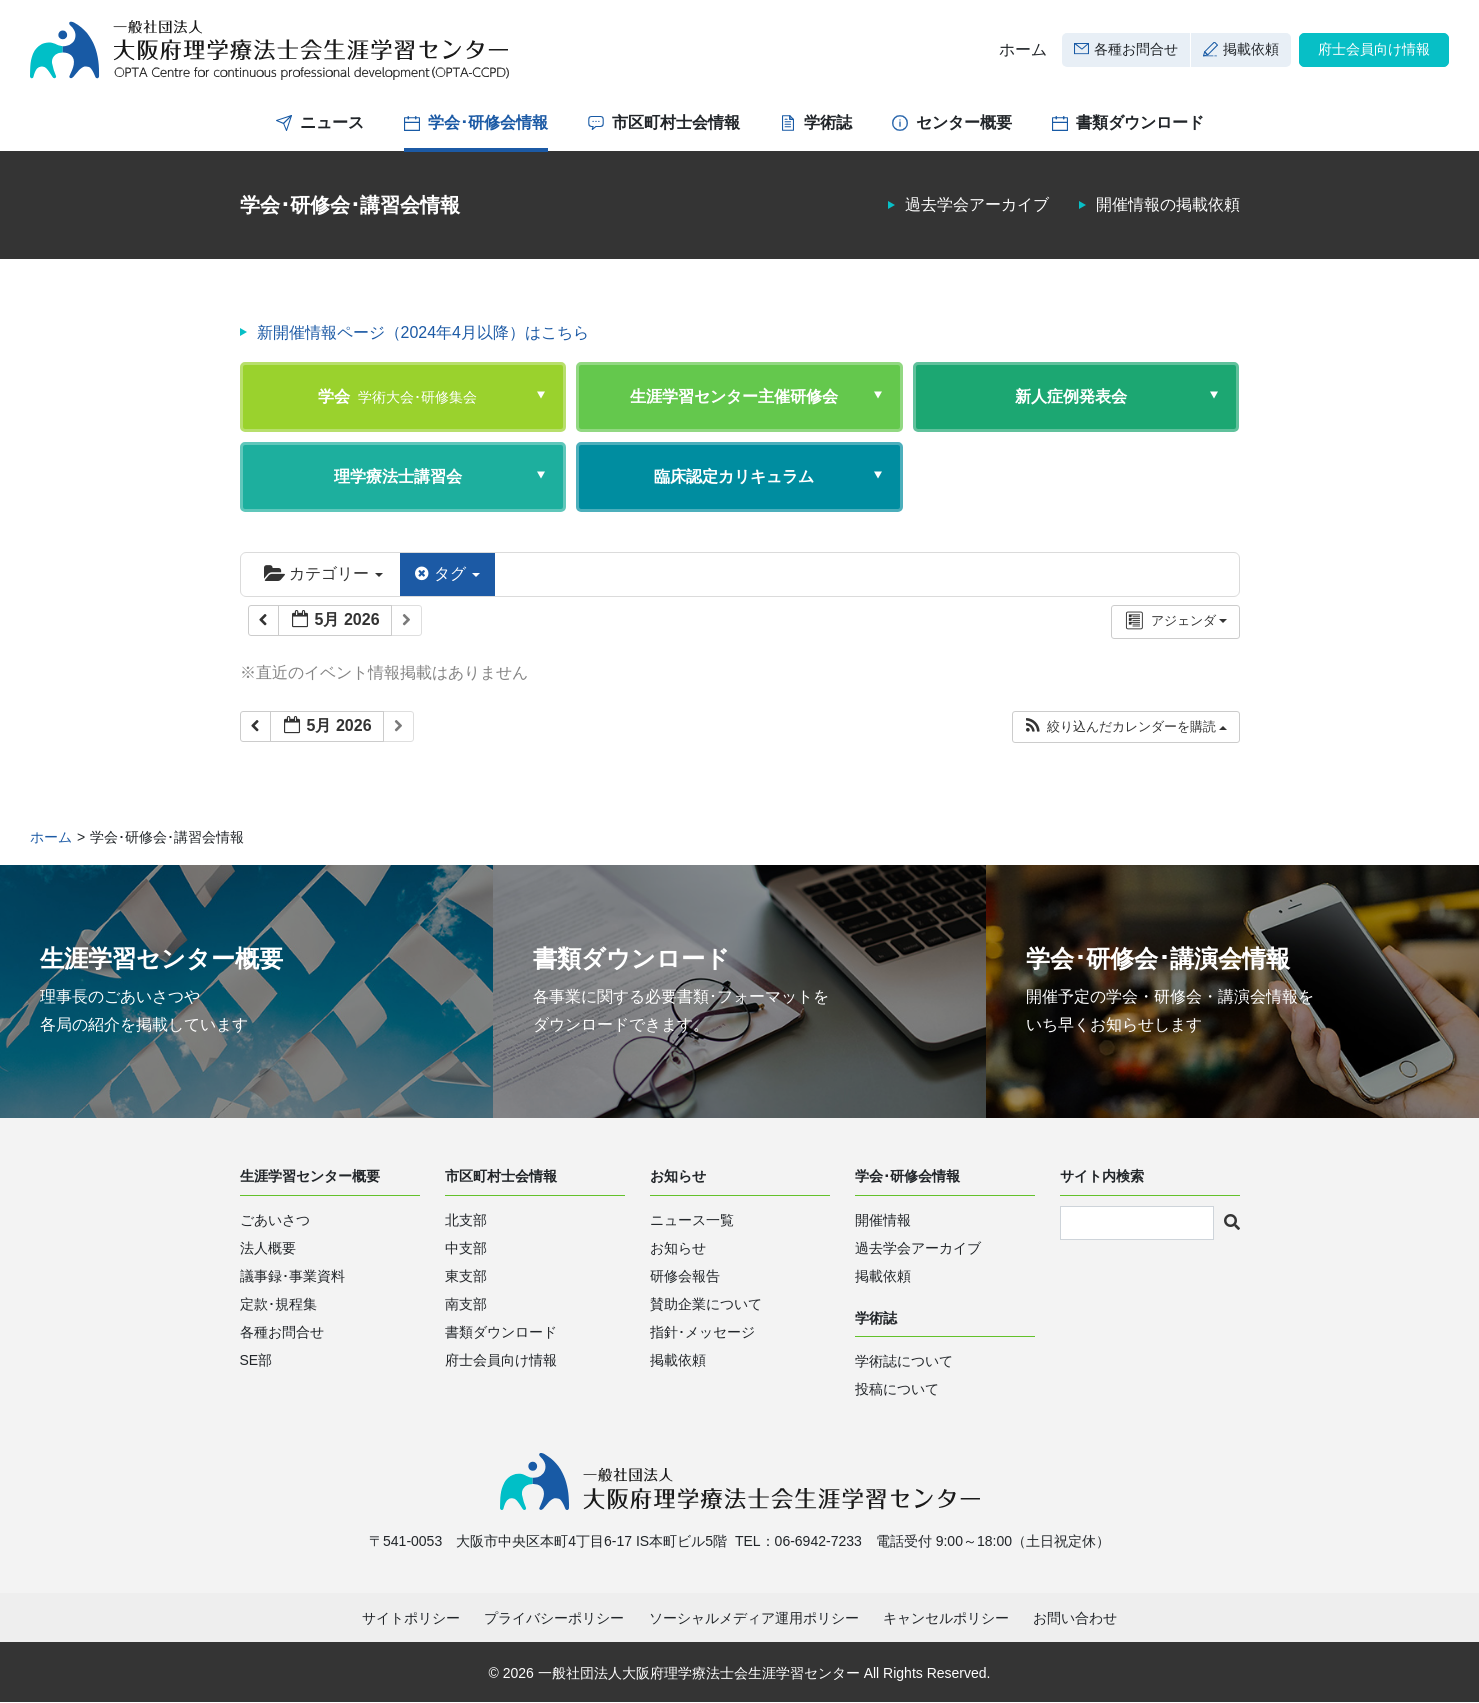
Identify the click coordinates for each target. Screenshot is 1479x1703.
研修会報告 (685, 1276)
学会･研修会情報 (488, 122)
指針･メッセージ (702, 1332)
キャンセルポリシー (946, 1619)
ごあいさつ (275, 1220)
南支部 (466, 1304)
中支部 (466, 1248)
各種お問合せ (1136, 49)
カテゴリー (324, 573)
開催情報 (883, 1220)
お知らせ (678, 1248)
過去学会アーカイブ (977, 205)
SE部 (256, 1360)
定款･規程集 (278, 1304)
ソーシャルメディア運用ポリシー (754, 1619)
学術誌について (904, 1362)
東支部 (466, 1276)
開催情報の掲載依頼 (1168, 205)
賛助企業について (706, 1304)
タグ (447, 573)
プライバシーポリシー (554, 1619)
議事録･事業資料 (292, 1276)
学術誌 (828, 122)
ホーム (1023, 49)
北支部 (466, 1220)
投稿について (897, 1390)
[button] (1125, 727)
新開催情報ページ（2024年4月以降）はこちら (423, 332)
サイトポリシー (411, 1619)
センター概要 (964, 122)
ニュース (332, 122)
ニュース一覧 (692, 1220)
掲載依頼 (1251, 49)
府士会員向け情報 (1374, 49)
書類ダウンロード (1140, 122)
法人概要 (268, 1248)
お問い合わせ (1075, 1619)
